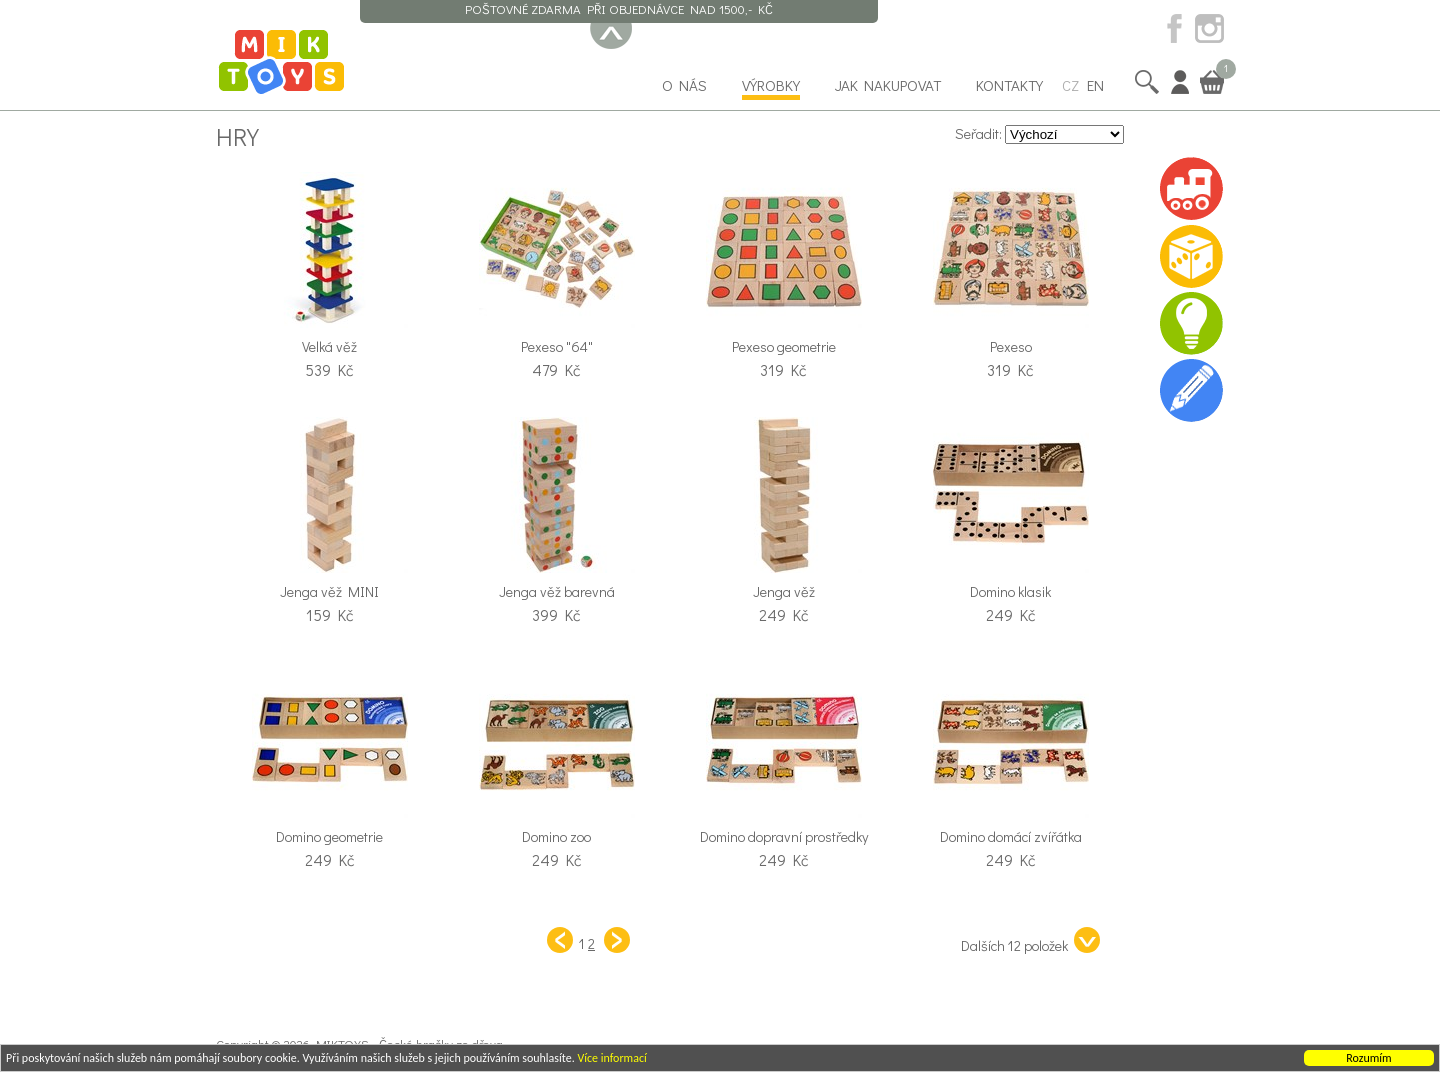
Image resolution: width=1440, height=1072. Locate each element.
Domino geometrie (329, 836)
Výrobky (771, 85)
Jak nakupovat (888, 85)
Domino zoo (556, 836)
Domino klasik (1010, 591)
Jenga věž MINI (329, 591)
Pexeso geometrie (784, 346)
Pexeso (1011, 346)
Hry (237, 136)
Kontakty (1009, 85)
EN (1095, 85)
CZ (1070, 85)
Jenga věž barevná (557, 591)
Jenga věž (784, 591)
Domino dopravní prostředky (784, 836)
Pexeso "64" (557, 346)
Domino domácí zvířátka (1011, 836)
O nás (684, 85)
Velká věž (329, 346)
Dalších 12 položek (1030, 941)
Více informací (611, 1059)
